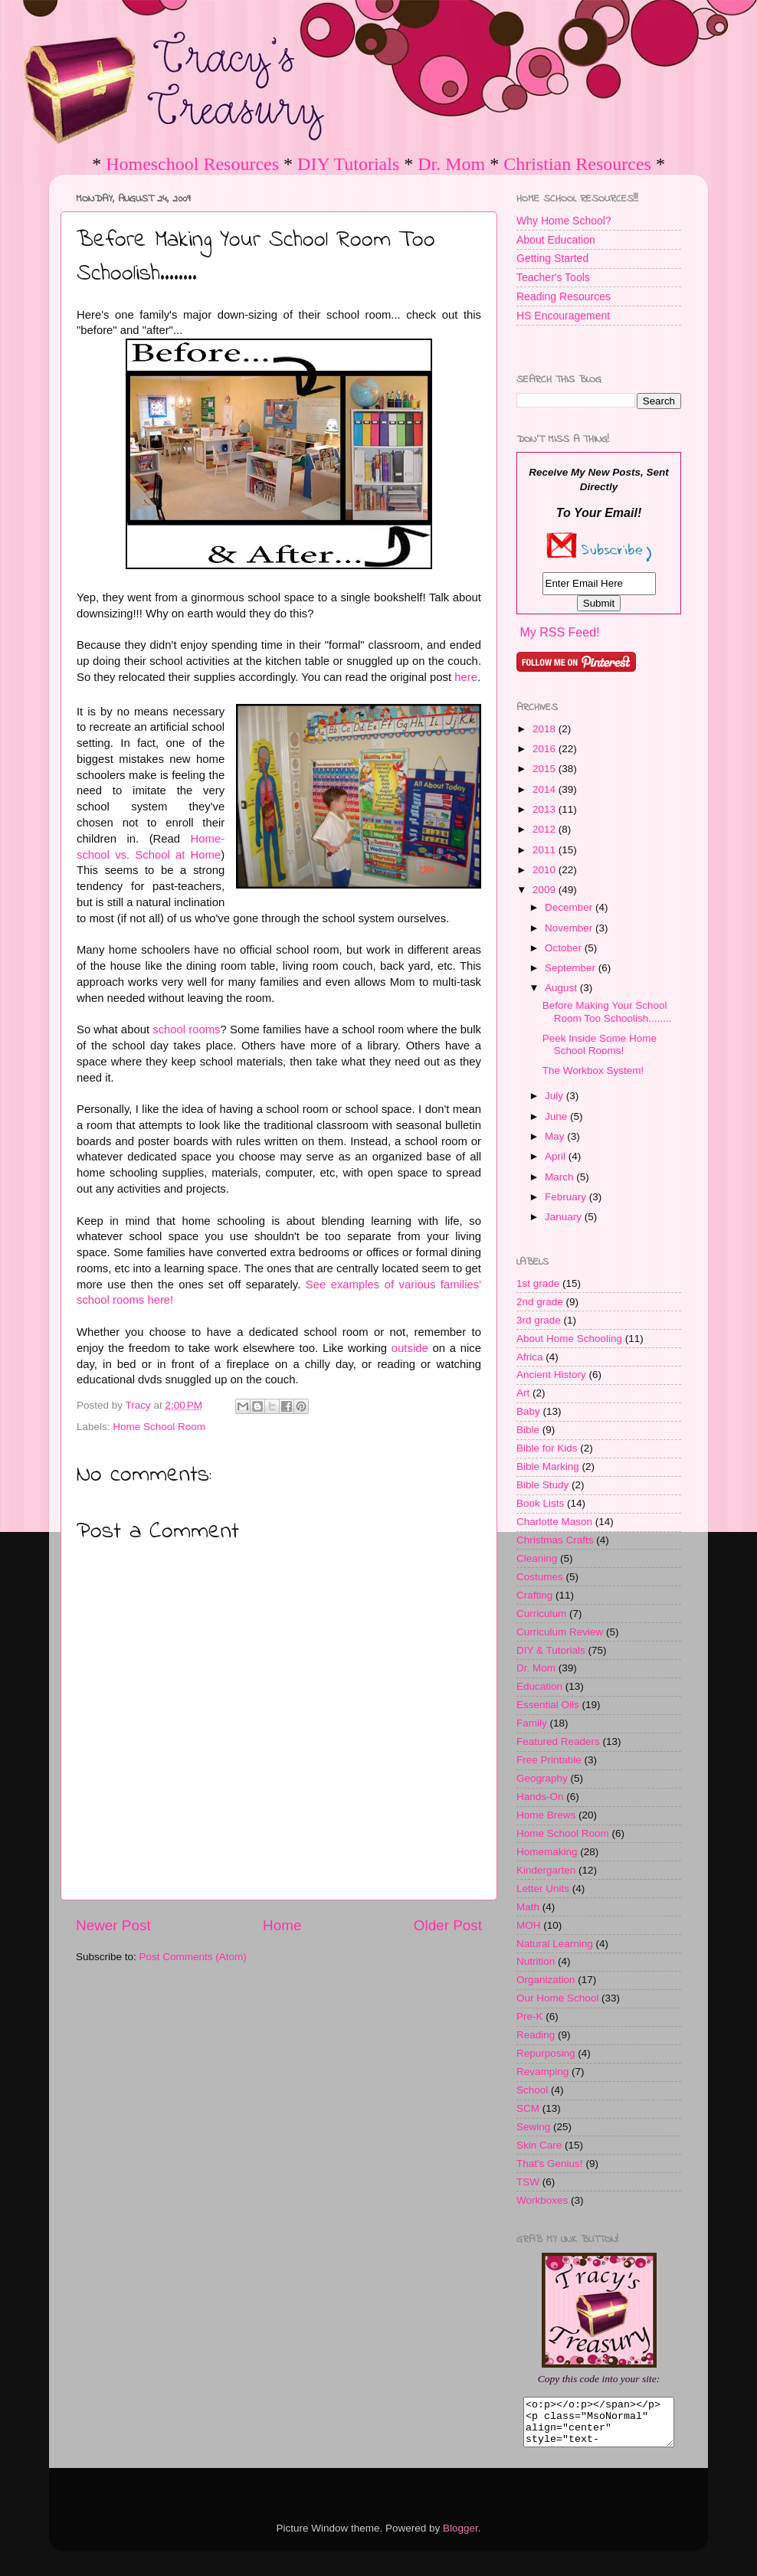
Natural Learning (554, 1943)
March (560, 1177)
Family (531, 1723)
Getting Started (552, 258)
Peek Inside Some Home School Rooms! (599, 1044)
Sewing (533, 2126)
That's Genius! (549, 2163)
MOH (528, 1925)
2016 (546, 748)
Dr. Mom (451, 164)
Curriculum (541, 1613)
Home (282, 1925)
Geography (542, 1778)
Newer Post (113, 1925)
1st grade (537, 1283)
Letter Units (542, 1888)
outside (410, 1348)
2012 (546, 829)
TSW (527, 2182)
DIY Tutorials (348, 164)
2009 (546, 889)
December (570, 907)
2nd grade (539, 1302)
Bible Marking (547, 1466)
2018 (546, 729)
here (465, 677)
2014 (546, 789)
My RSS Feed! (559, 632)
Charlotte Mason (554, 1521)
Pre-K (529, 2016)
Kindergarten (545, 1870)
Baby (528, 1411)
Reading (535, 2035)
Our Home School (557, 1998)
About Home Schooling (569, 1338)
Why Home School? (563, 220)
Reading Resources (563, 296)
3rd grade (538, 1320)
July (555, 1095)
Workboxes (542, 2200)
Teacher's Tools (553, 277)
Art (522, 1393)
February (567, 1197)
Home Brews (545, 1815)
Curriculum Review (559, 1632)
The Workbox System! (593, 1070)
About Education (555, 240)
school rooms (186, 1029)
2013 (546, 809)
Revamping (542, 2071)
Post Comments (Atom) (193, 1956)
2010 (546, 870)
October (565, 948)
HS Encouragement (563, 315)
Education (539, 1686)
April (557, 1156)
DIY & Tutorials (550, 1650)
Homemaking (547, 1852)
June (557, 1116)
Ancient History (551, 1374)
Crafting (534, 1595)
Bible (527, 1429)
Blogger (460, 2537)
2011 (546, 850)
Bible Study (542, 1485)
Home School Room (159, 1426)
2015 (546, 768)
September (571, 968)
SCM (527, 2108)
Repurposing (545, 2053)
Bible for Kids (547, 1448)
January (565, 1217)
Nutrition (535, 1961)
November (570, 928)
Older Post (448, 1925)
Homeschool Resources (192, 164)
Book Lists (540, 1503)
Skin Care (539, 2145)
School (532, 2090)
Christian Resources (577, 164)
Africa (529, 1357)
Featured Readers (558, 1741)
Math (527, 1907)
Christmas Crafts (555, 1540)
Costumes (539, 1577)
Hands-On (540, 1796)
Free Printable (549, 1760)
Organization (545, 1979)
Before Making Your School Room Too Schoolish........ (607, 1011)
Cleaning (536, 1558)
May (556, 1136)
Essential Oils (547, 1704)
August (562, 987)
